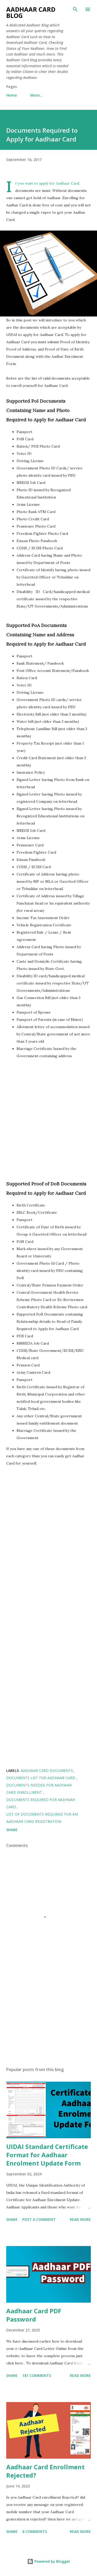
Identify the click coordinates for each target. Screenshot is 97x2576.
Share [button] (12, 1829)
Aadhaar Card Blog (30, 12)
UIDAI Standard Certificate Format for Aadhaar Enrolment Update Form (47, 2154)
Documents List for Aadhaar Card (41, 1777)
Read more (80, 2219)
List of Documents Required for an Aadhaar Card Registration (42, 1818)
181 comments (36, 2375)
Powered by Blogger (48, 2561)
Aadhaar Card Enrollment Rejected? (45, 2471)
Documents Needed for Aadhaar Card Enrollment (39, 1789)
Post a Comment (39, 2219)
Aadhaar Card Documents (47, 1770)
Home (11, 95)
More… (36, 95)
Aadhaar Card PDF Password (33, 2315)
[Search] (75, 9)
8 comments (34, 2531)
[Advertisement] (48, 1121)
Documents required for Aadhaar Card (40, 1803)
